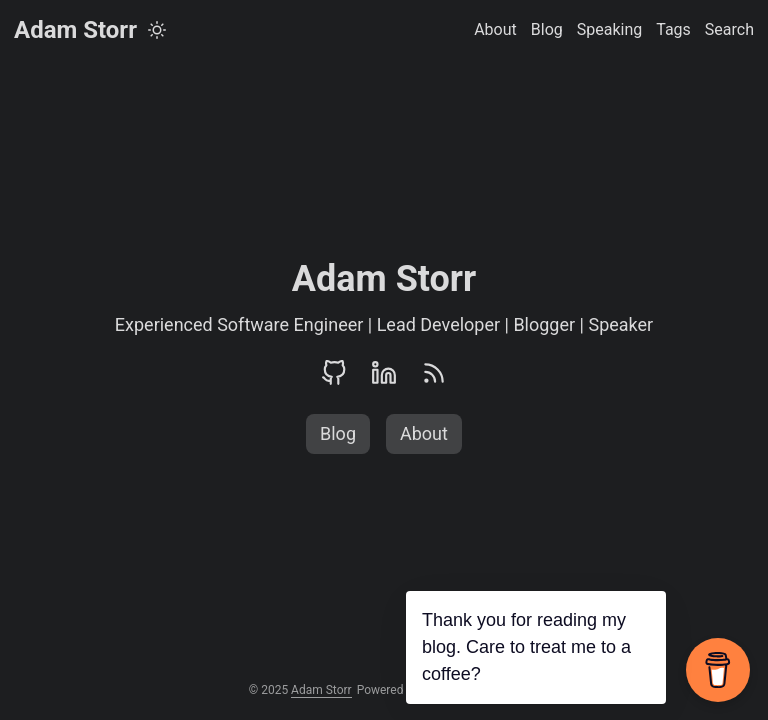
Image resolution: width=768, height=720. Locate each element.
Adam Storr (75, 30)
